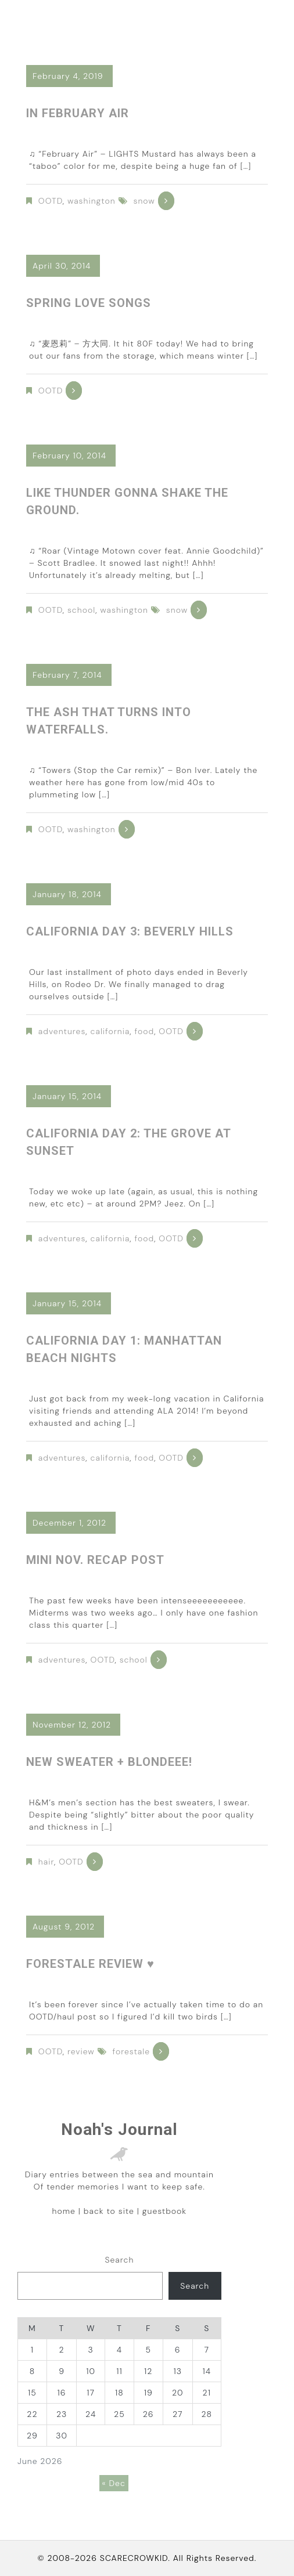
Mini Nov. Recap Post (95, 1560)
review (81, 2051)
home (64, 2211)
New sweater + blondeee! (109, 1762)
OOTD (50, 201)
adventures (62, 1031)
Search (119, 2260)
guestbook (164, 2211)
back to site (109, 2211)
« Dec (114, 2483)
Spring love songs (88, 303)
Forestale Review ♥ (90, 1964)
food (145, 1031)
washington (91, 201)
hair (46, 1861)
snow (144, 201)
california (110, 1031)
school (81, 610)
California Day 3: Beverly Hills (130, 931)
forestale (131, 2051)
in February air (77, 113)
